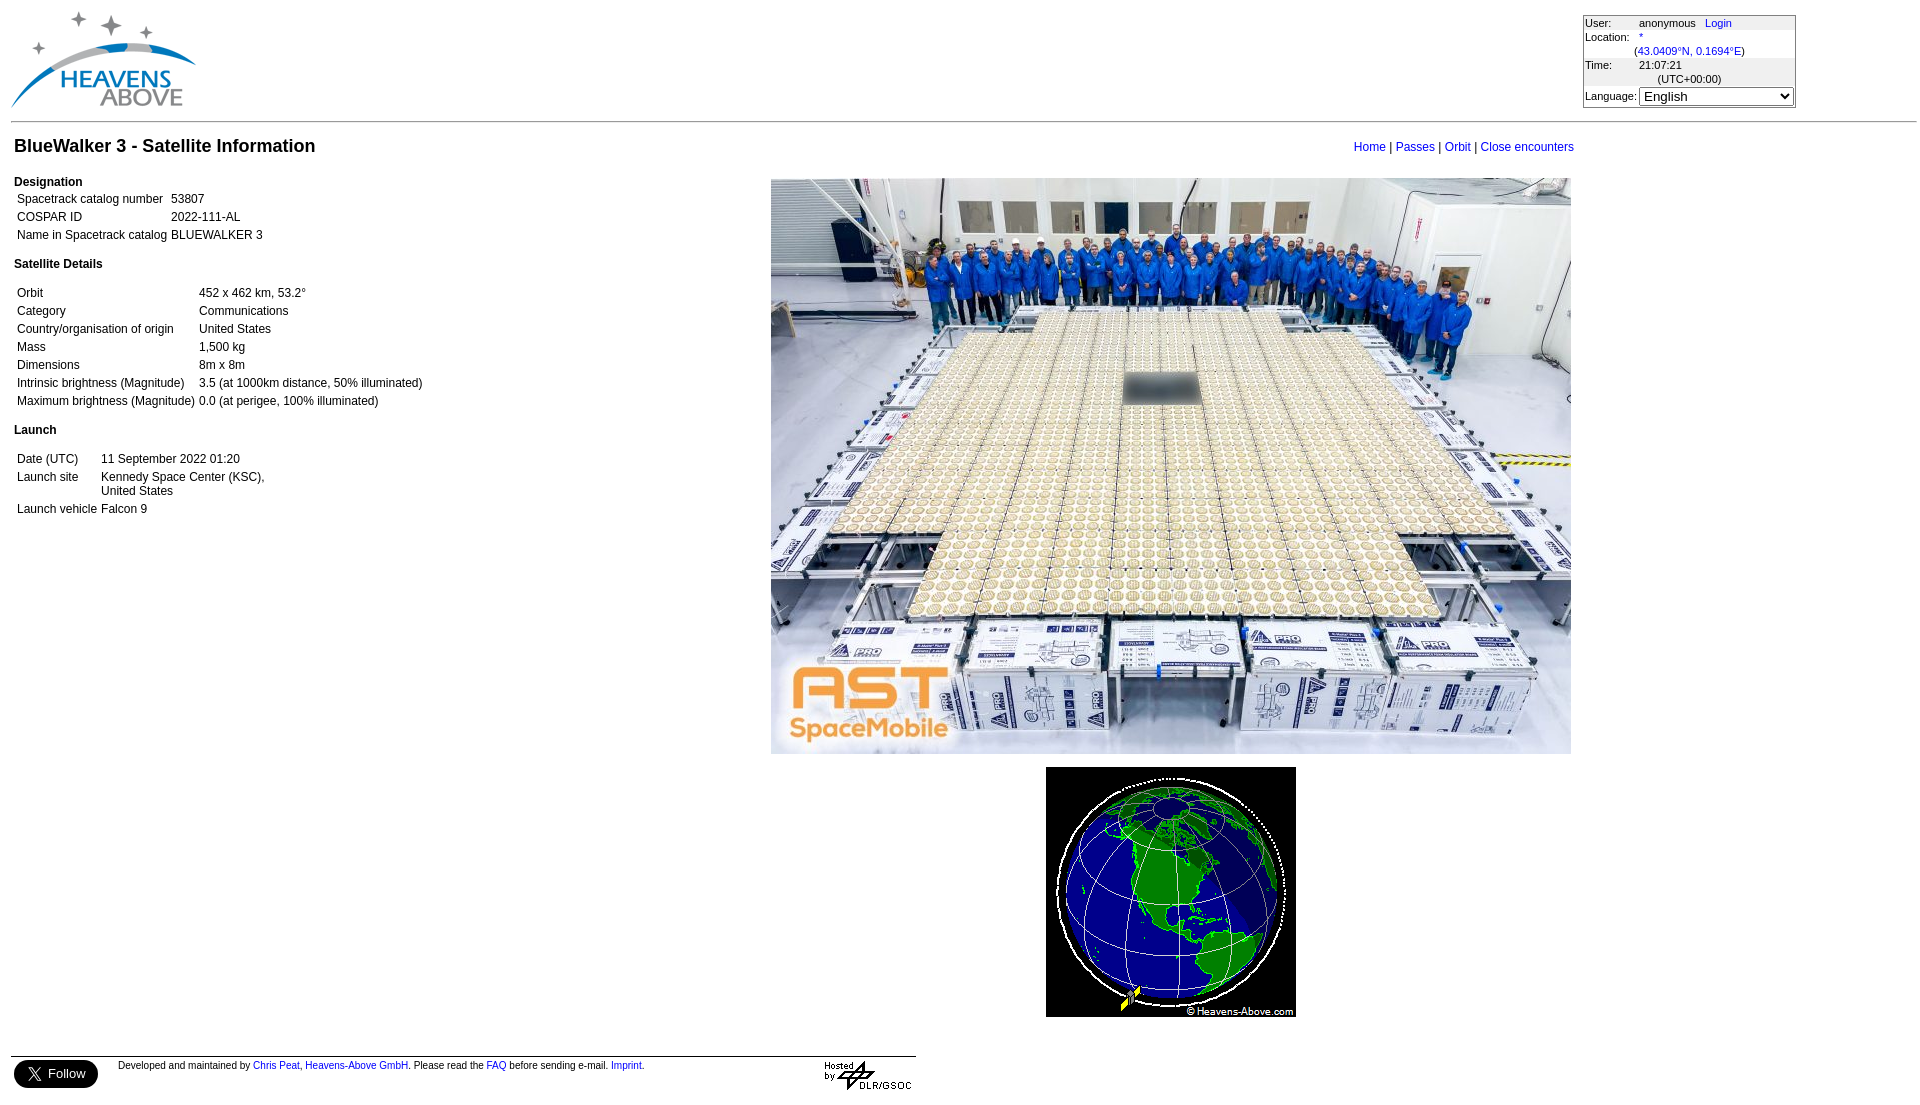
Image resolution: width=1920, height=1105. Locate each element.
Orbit (1458, 147)
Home (1370, 147)
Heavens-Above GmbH (356, 1065)
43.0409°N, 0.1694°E (1690, 51)
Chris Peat (276, 1065)
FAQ (497, 1065)
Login (1718, 23)
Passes (1415, 147)
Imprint (626, 1065)
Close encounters (1527, 147)
